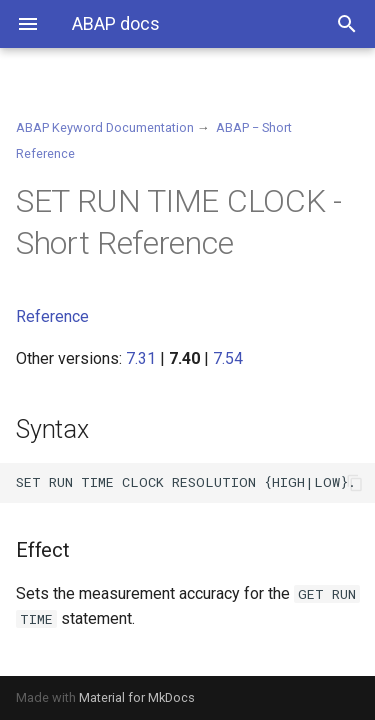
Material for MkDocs (137, 697)
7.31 (141, 358)
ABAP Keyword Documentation (105, 127)
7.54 (228, 358)
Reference (52, 316)
